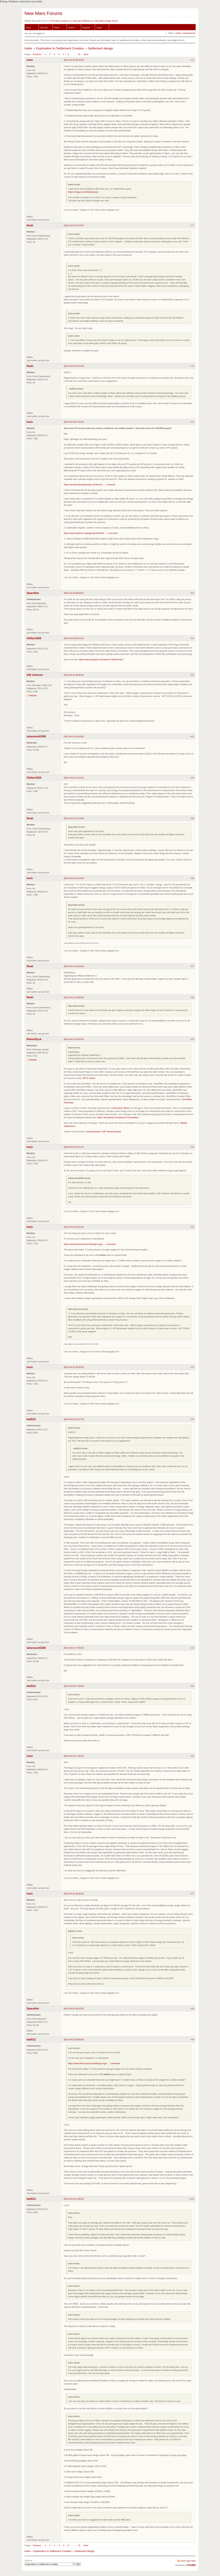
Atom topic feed (188, 2561)
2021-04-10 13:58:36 (74, 997)
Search (71, 27)
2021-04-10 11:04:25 (74, 777)
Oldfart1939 (34, 638)
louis (30, 60)
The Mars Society (59, 21)
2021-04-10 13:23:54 (74, 878)
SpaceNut (33, 593)
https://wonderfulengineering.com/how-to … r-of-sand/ (89, 484)
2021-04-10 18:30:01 (74, 1893)
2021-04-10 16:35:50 (74, 1367)
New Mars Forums (44, 13)
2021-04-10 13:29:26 (74, 966)
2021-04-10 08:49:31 (74, 593)
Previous (37, 54)
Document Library (120, 1108)
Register (86, 27)
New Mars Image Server (106, 21)
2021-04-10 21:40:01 (74, 2199)
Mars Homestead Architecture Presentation (118, 1117)
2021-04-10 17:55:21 (74, 1756)
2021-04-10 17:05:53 (74, 1648)
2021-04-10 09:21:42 (74, 638)
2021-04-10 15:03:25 (74, 1039)
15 (79, 54)
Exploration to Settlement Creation (60, 48)
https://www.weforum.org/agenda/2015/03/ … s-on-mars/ (91, 533)
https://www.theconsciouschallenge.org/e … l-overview (90, 1244)
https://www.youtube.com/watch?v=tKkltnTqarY (101, 659)
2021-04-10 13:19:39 (74, 818)
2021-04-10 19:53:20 (74, 2008)
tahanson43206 (36, 736)
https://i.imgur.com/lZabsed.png (83, 192)
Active (178, 33)
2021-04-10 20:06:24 (74, 2039)
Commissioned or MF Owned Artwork (103, 1131)
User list (44, 27)
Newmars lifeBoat (81, 21)
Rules (57, 27)
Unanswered (189, 33)
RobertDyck (34, 1039)
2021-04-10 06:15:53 (74, 60)
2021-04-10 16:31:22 (74, 1227)
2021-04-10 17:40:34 (74, 1686)
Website (33, 695)
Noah (30, 225)
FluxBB (192, 2565)
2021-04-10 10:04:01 (74, 736)
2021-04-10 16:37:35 (74, 1419)
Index (28, 27)
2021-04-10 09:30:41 (74, 675)
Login (99, 27)
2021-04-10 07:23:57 (74, 225)
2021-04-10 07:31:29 (74, 366)
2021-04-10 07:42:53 (74, 422)
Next (86, 54)
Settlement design (100, 48)
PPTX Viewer (89, 1078)
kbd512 (31, 1419)
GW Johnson (35, 675)
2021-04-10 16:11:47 (74, 1147)
